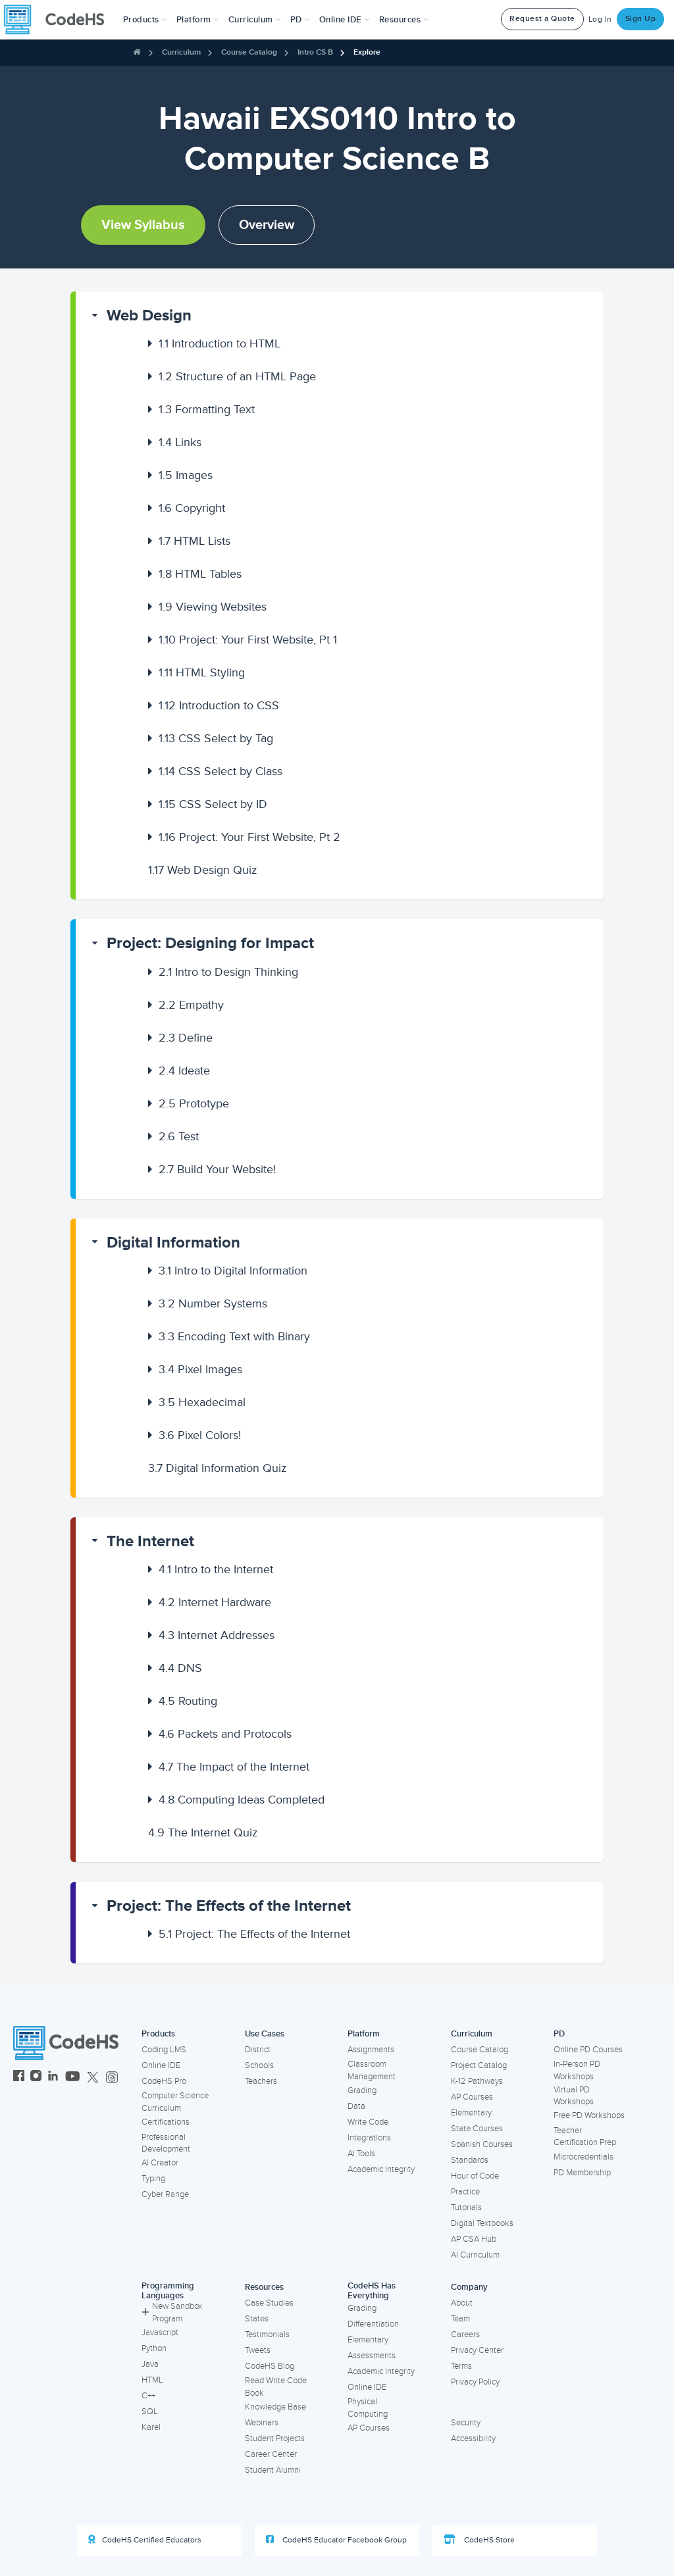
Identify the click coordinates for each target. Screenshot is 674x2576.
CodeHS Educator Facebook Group (336, 2540)
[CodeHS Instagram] (35, 2077)
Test (179, 1136)
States (257, 2318)
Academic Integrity (381, 2169)
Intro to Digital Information (233, 1270)
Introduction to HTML (219, 343)
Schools (259, 2065)
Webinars (261, 2422)
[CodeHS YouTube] (72, 2077)
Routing (188, 1701)
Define (186, 1037)
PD (559, 2033)
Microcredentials (583, 2157)
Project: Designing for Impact (210, 943)
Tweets (258, 2350)
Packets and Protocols (225, 1734)
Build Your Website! (217, 1169)
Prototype (194, 1103)
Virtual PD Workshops (574, 2096)
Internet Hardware (215, 1602)
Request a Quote (542, 19)
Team (460, 2318)
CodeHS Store (479, 2540)
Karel (151, 2427)
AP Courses (472, 2097)
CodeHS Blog (269, 2366)
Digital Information (173, 1242)
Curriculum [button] (254, 19)
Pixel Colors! (200, 1435)
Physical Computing (368, 2407)
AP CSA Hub (473, 2239)
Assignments (371, 2049)
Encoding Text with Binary (234, 1336)
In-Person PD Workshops (577, 2070)
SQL (150, 2411)
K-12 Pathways (477, 2081)
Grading (362, 2090)
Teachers (261, 2081)
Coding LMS (164, 2049)
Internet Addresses (216, 1635)
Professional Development (166, 2143)
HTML (152, 2380)
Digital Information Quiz (217, 1468)
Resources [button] (404, 19)
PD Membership (582, 2172)
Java (150, 2364)
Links (180, 442)
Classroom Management (372, 2070)
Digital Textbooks (482, 2223)
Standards (469, 2160)
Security (465, 2422)
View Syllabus (143, 225)
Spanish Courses (482, 2144)
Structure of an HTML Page (237, 376)
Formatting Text (207, 409)
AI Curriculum (475, 2255)
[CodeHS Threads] (111, 2077)
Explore (366, 52)
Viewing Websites (213, 606)
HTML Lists (194, 541)
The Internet (150, 1541)
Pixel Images (200, 1369)
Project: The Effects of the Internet (229, 1905)
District (258, 2049)
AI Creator (160, 2163)
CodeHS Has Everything (372, 2290)
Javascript (160, 2332)
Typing (153, 2178)
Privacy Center (477, 2350)
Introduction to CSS (219, 705)
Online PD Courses (588, 2049)
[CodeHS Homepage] (59, 19)
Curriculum (181, 52)
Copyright (192, 508)
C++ (148, 2395)
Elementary (471, 2113)
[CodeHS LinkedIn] (53, 2077)
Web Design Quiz (202, 870)
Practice (465, 2191)
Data (356, 2106)
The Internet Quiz (203, 1832)
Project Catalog (479, 2065)
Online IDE (161, 2065)
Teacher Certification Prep (585, 2136)
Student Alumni (273, 2470)
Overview (266, 225)
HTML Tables (200, 574)
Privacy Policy (475, 2382)
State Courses (477, 2128)
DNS (180, 1668)
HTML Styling (202, 672)
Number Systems (213, 1303)
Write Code (368, 2122)
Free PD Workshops (589, 2115)
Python (154, 2348)
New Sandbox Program (172, 2312)
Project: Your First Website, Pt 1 (248, 639)
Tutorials (466, 2207)
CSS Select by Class (220, 771)
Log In (600, 19)
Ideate (184, 1070)
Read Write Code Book (276, 2386)
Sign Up (640, 19)
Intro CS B (315, 52)
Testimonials (267, 2334)
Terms (461, 2366)
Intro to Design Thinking (228, 972)
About (462, 2303)
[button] (145, 19)
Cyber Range (165, 2194)
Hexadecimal (202, 1402)
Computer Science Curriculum (175, 2101)
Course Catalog (249, 52)
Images (186, 475)
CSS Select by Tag (216, 738)
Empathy (191, 1005)
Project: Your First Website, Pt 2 (249, 837)
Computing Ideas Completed (241, 1799)
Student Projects (275, 2438)
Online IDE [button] (344, 19)
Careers (465, 2334)
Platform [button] (197, 19)
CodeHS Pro (164, 2081)
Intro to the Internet (216, 1569)
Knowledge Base (275, 2407)
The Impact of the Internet (234, 1766)
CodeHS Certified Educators (144, 2540)
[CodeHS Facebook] (18, 2077)
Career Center (271, 2454)
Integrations (369, 2138)
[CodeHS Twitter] (92, 2077)
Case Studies (269, 2303)
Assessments (372, 2355)
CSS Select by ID (213, 804)
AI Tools (361, 2153)
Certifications (166, 2122)
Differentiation (373, 2324)
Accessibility (473, 2438)
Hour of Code (475, 2176)
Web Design (149, 315)
